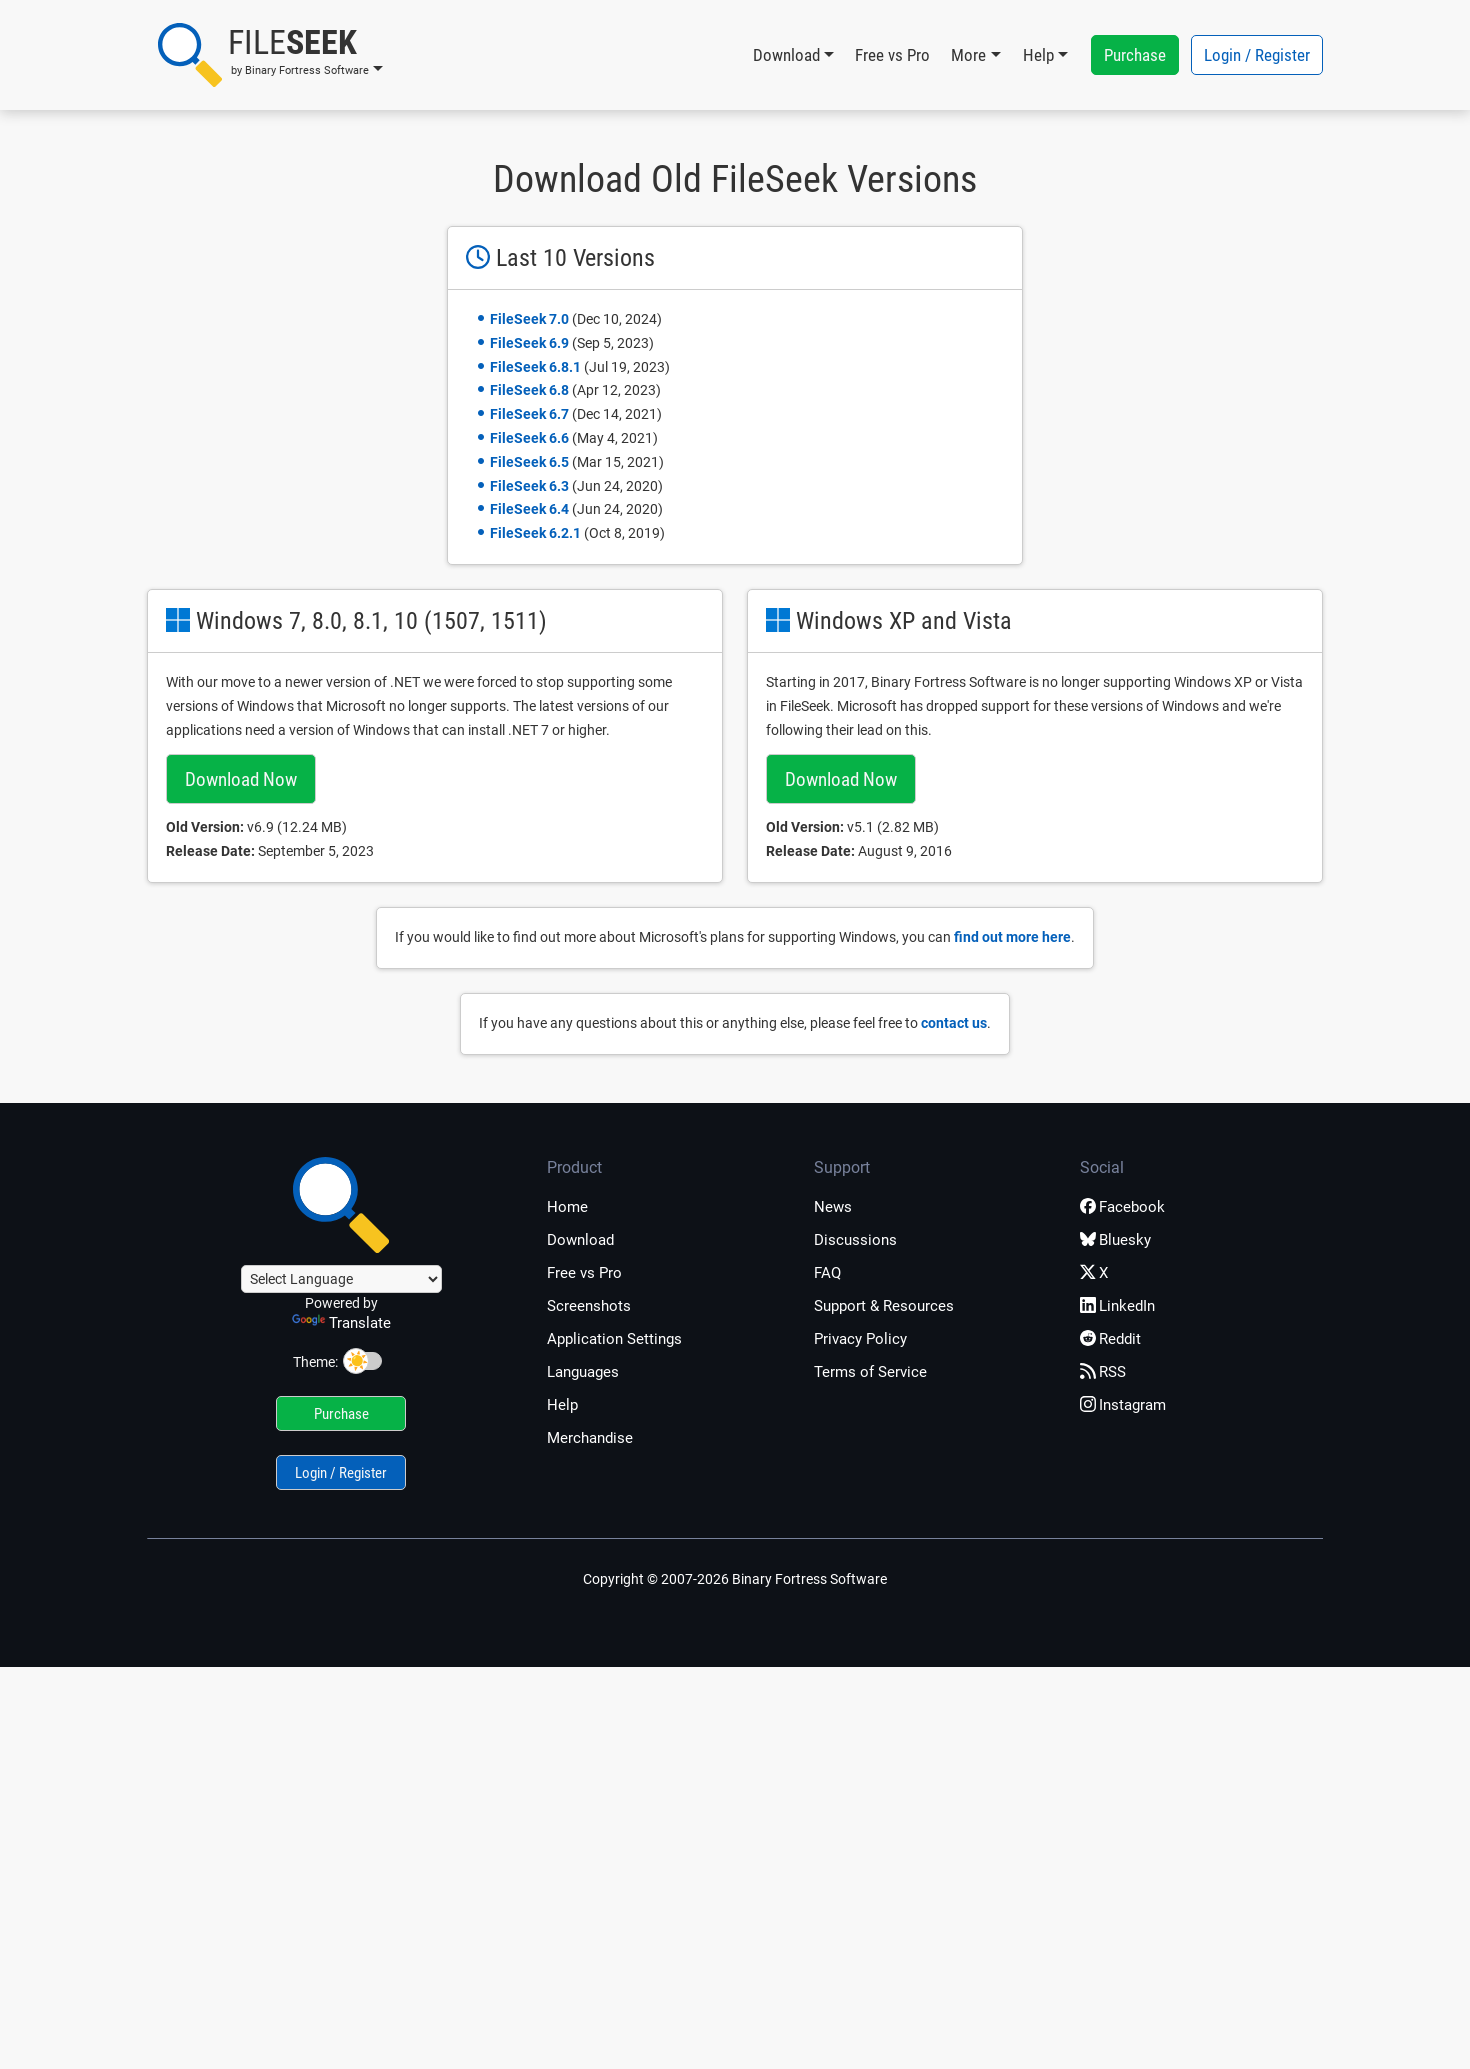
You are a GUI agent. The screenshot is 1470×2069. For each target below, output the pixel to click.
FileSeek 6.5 (529, 462)
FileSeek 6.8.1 (535, 367)
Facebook (1122, 1207)
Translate (341, 1323)
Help (562, 1405)
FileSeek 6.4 (529, 509)
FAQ (827, 1273)
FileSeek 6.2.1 (535, 533)
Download (580, 1240)
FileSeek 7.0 (529, 319)
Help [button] (1038, 55)
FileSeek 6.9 (529, 343)
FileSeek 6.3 (529, 486)
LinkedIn (1117, 1306)
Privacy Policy (860, 1339)
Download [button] (786, 55)
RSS (1103, 1372)
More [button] (968, 55)
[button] (270, 55)
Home (567, 1207)
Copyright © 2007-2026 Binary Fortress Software (735, 1579)
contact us (954, 1023)
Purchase (1135, 55)
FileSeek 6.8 (529, 390)
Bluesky (1115, 1240)
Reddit (1110, 1339)
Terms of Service (870, 1372)
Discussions (855, 1240)
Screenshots (589, 1306)
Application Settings (614, 1339)
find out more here (1012, 937)
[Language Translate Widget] (341, 1279)
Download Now (241, 779)
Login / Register (1257, 55)
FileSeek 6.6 (529, 438)
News (833, 1207)
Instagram (1123, 1405)
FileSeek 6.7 (529, 414)
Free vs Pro (892, 55)
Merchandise (590, 1438)
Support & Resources (884, 1306)
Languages (583, 1372)
